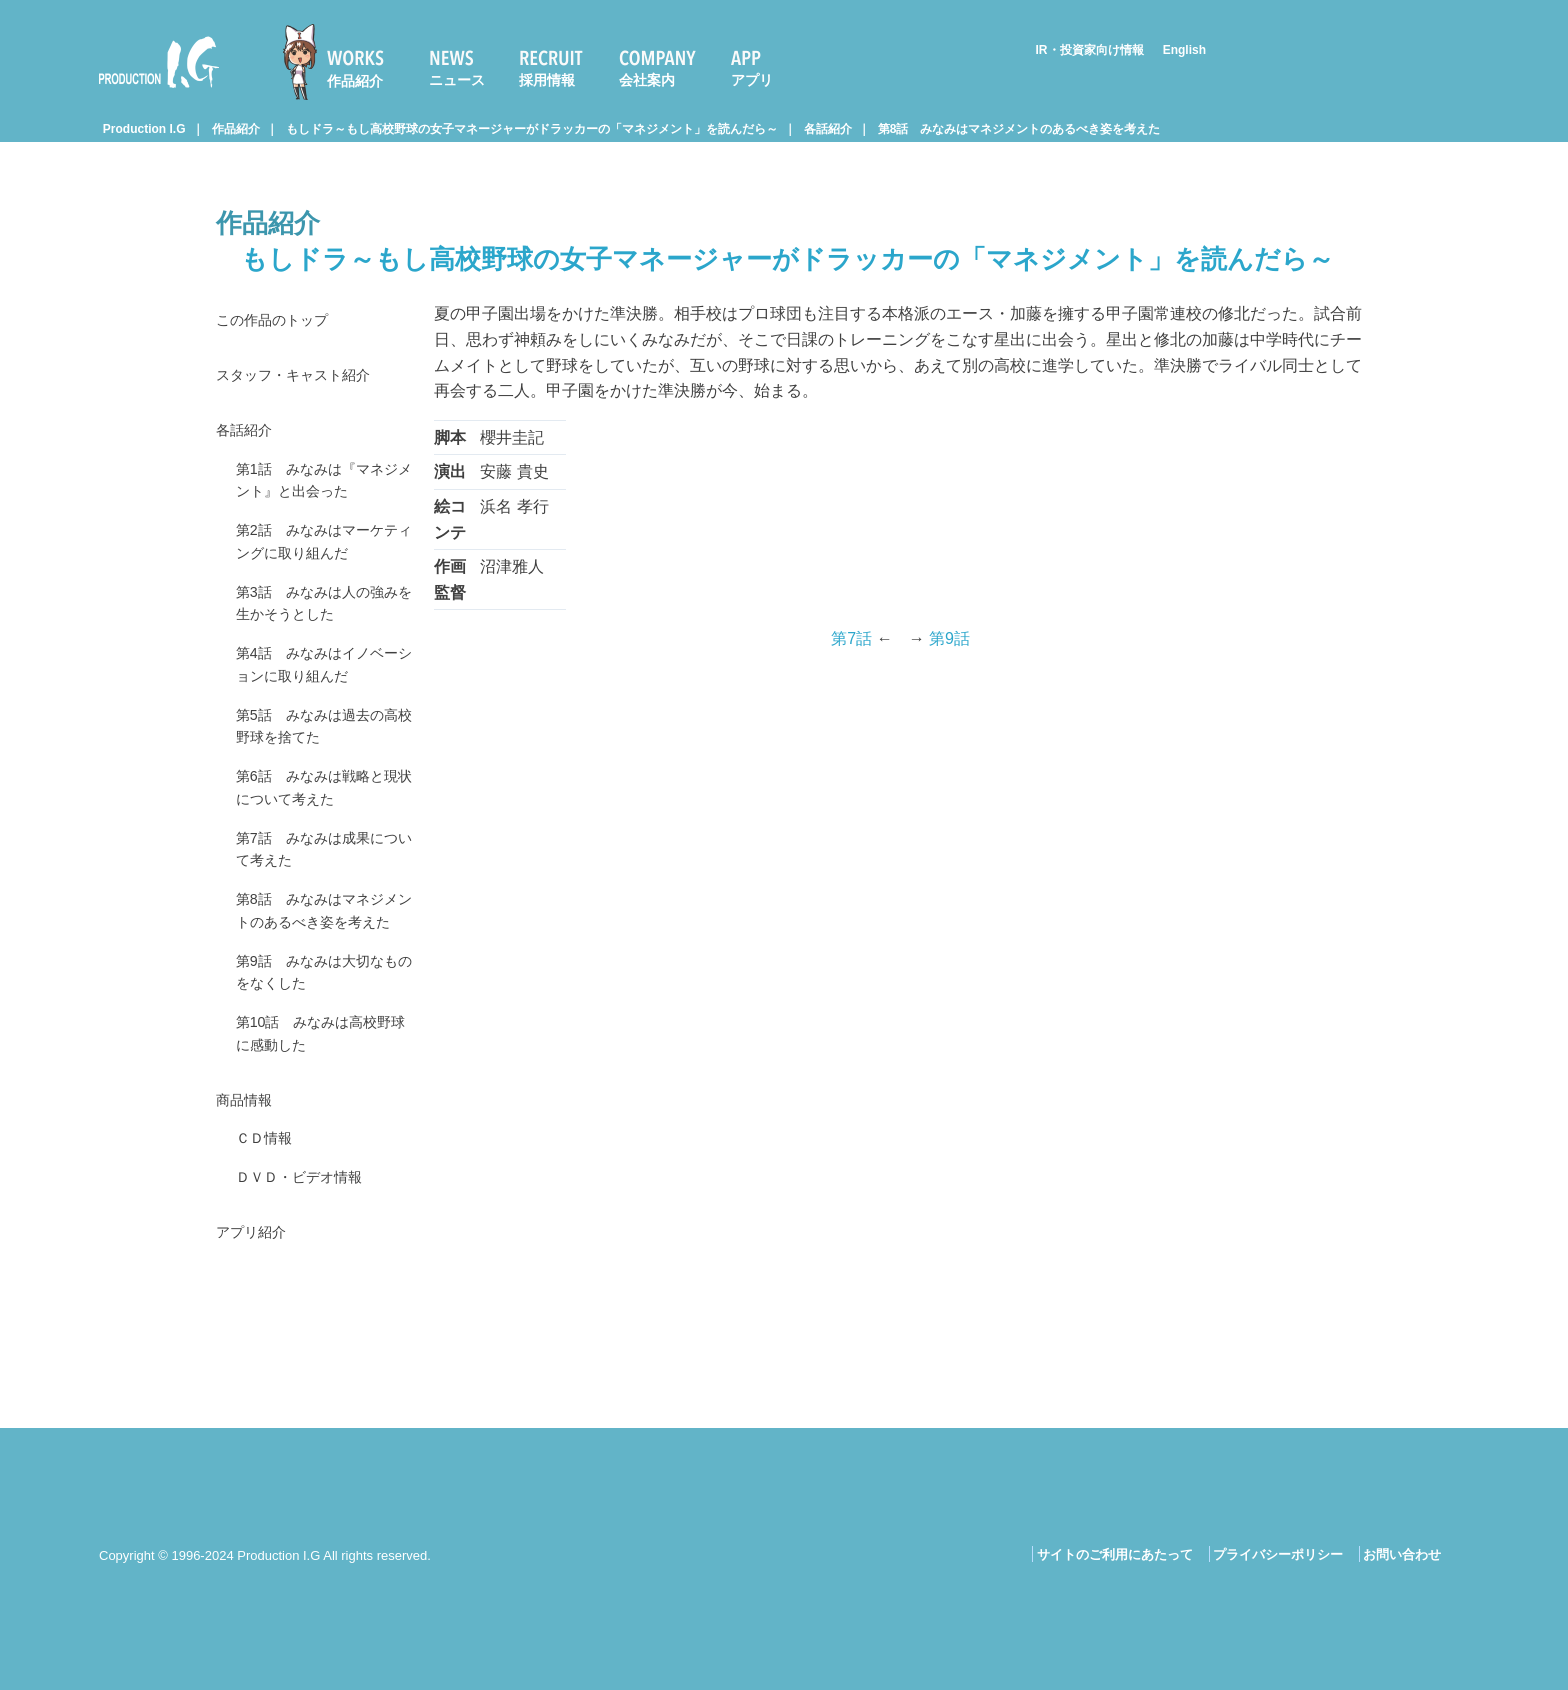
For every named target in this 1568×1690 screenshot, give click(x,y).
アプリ (752, 80)
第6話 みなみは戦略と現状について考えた (320, 827)
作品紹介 (355, 81)
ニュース (457, 80)
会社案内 (647, 80)
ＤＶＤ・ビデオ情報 (308, 1275)
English (1184, 50)
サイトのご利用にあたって (1115, 1554)
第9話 (949, 638)
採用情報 (547, 80)
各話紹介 (828, 129)
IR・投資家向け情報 (1090, 50)
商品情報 (248, 1192)
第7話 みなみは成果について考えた (320, 894)
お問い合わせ (1402, 1554)
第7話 (851, 638)
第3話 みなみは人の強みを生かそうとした (320, 626)
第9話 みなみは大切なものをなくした (320, 1054)
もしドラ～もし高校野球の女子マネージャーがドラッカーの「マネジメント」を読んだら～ (532, 129)
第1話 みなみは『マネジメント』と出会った (320, 491)
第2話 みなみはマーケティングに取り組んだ (320, 558)
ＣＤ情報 (268, 1233)
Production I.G (159, 62)
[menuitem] (342, 62)
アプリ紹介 (256, 1333)
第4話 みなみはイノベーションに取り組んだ (320, 693)
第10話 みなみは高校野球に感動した (325, 1122)
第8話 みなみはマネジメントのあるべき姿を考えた (1019, 129)
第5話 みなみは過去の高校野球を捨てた (320, 760)
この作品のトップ (280, 321)
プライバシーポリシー (1278, 1554)
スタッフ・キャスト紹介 (304, 379)
